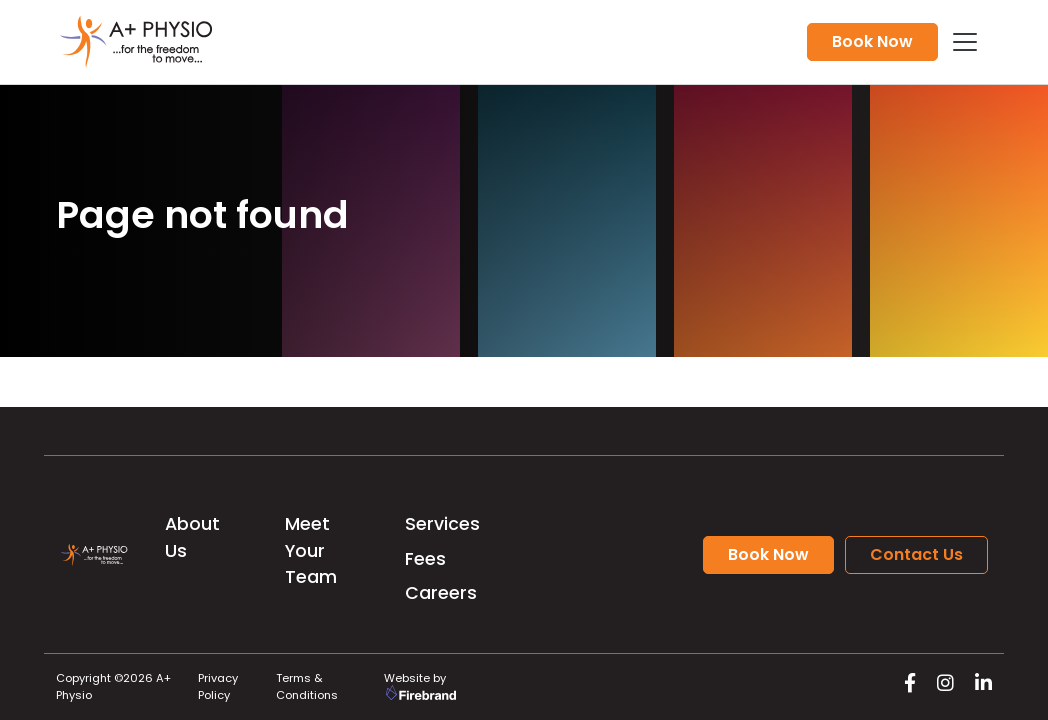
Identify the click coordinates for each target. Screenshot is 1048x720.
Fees (425, 559)
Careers (441, 593)
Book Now (872, 41)
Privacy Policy (218, 686)
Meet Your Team (311, 550)
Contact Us (916, 554)
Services (442, 524)
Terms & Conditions (307, 686)
